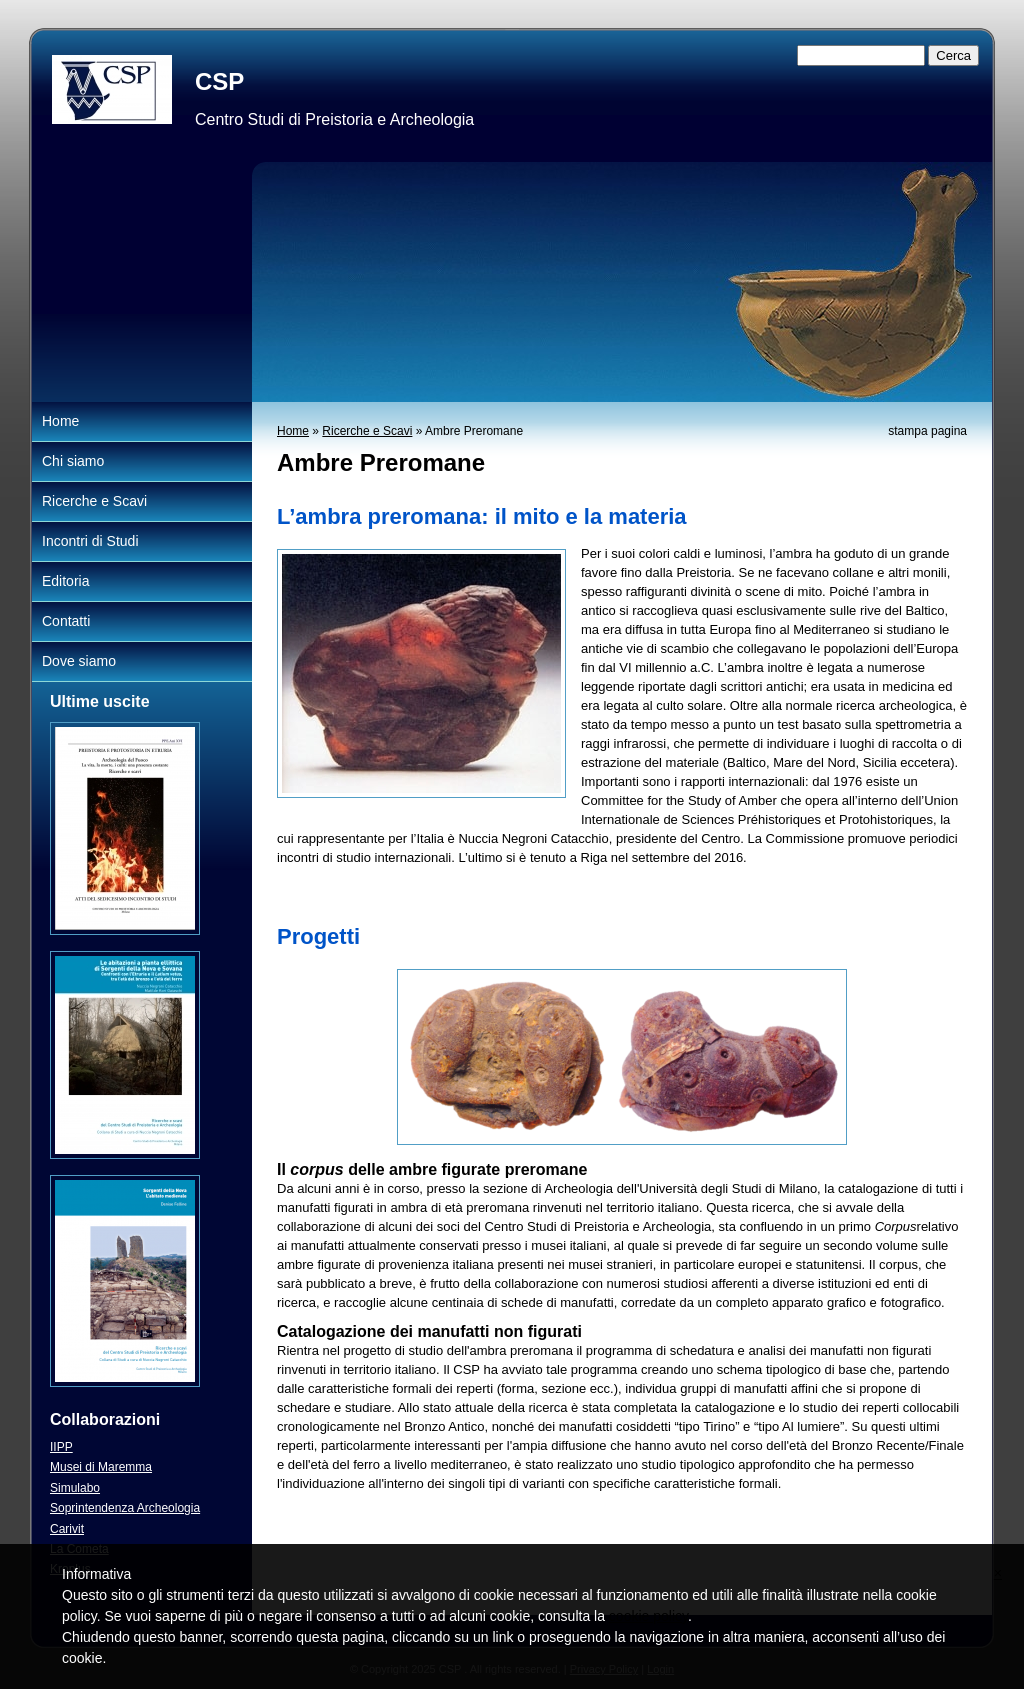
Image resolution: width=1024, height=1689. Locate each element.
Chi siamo (73, 461)
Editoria (65, 581)
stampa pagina (927, 431)
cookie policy (648, 1616)
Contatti (66, 621)
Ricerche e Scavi (367, 431)
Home (293, 431)
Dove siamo (79, 661)
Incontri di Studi (90, 541)
